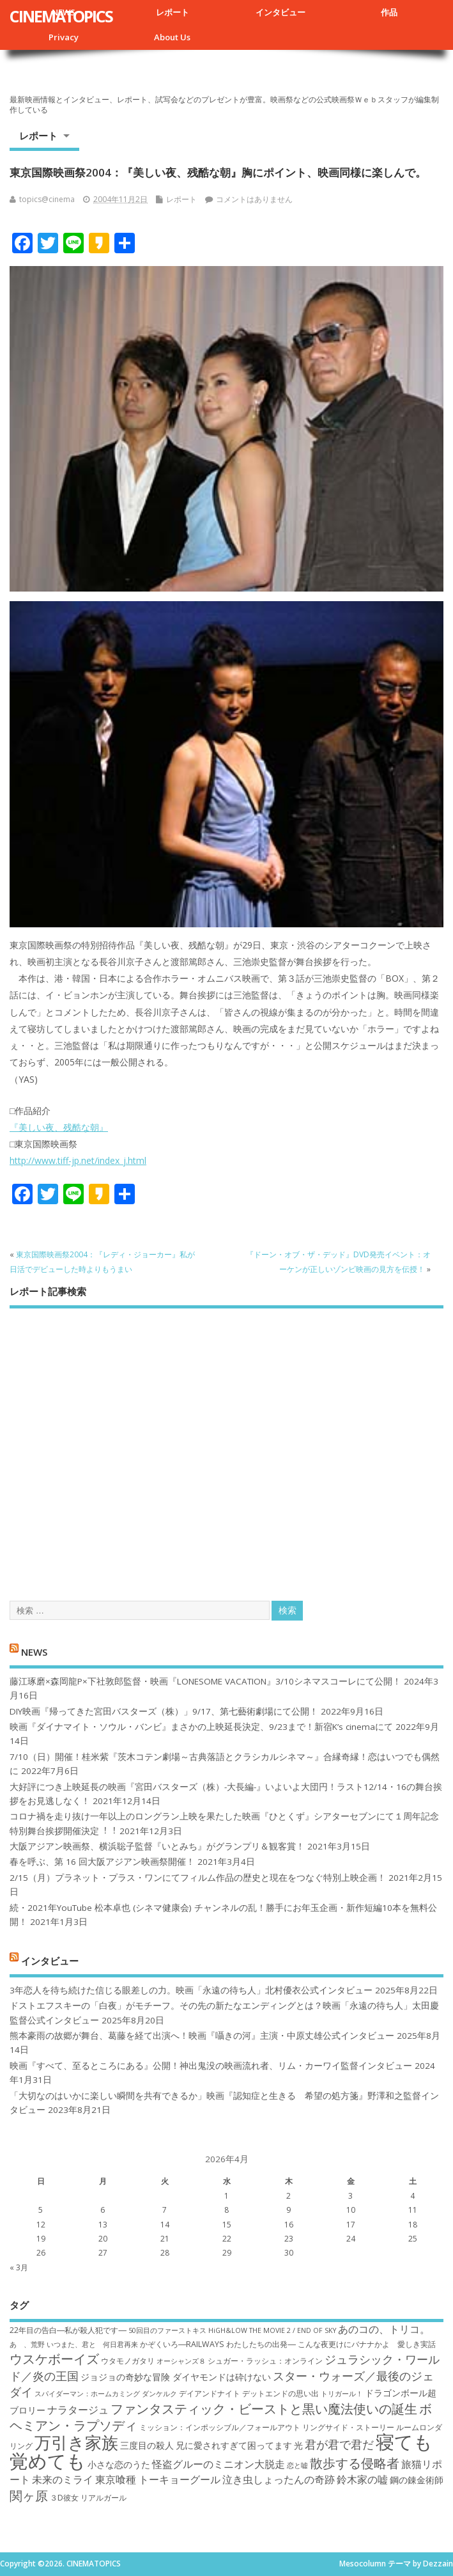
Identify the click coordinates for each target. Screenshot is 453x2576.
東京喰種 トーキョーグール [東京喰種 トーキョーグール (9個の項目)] (157, 2479)
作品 (389, 12)
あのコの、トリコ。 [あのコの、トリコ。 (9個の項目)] (384, 2329)
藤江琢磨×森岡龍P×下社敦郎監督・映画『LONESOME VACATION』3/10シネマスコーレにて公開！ (205, 1681)
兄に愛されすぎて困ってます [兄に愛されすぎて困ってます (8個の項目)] (234, 2445)
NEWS (34, 1651)
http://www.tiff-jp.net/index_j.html (78, 1160)
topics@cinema (47, 199)
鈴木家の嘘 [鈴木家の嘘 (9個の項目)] (362, 2479)
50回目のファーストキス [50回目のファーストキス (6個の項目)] (167, 2330)
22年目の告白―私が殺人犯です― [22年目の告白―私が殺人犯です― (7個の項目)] (68, 2330)
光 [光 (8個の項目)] (298, 2445)
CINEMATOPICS (61, 16)
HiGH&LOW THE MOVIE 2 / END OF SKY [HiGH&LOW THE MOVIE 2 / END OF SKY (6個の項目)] (272, 2330)
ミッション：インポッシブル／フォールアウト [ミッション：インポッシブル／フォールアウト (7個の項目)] (219, 2427)
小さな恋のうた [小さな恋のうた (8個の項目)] (119, 2464)
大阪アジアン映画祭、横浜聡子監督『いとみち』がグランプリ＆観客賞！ (157, 1846)
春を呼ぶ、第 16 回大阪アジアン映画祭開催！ (102, 1861)
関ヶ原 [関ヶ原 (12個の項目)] (29, 2495)
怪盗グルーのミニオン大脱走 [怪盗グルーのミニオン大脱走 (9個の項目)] (218, 2464)
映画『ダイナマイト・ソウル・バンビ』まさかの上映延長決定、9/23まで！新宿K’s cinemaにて (201, 1726)
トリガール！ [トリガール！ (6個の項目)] (342, 2393)
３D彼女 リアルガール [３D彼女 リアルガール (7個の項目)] (88, 2497)
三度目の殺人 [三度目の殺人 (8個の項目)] (147, 2445)
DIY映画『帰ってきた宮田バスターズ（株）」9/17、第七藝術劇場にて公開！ (164, 1711)
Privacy (64, 37)
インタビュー (280, 12)
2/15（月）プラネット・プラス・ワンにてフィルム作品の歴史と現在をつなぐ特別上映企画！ (198, 1877)
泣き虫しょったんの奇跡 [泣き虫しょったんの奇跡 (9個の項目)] (278, 2479)
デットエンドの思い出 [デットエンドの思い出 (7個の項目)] (280, 2393)
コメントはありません (254, 199)
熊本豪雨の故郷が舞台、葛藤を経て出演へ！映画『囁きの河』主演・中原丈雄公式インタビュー (202, 2035)
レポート (172, 12)
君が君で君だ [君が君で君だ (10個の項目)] (339, 2444)
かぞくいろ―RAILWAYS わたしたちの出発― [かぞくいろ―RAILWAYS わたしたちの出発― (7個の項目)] (218, 2344)
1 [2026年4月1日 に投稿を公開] (226, 2195)
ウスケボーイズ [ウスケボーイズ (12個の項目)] (54, 2359)
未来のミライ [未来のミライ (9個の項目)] (62, 2479)
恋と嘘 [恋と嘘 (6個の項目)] (297, 2465)
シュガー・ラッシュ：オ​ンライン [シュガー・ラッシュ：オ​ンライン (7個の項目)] (265, 2360)
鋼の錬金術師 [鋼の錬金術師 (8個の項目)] (416, 2480)
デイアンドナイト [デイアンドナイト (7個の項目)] (209, 2393)
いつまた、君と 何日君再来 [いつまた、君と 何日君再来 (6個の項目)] (92, 2344)
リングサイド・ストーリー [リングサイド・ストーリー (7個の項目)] (348, 2427)
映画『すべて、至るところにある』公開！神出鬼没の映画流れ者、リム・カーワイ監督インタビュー (211, 2065)
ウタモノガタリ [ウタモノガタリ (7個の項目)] (128, 2360)
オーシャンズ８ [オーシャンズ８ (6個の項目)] (181, 2361)
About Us (172, 37)
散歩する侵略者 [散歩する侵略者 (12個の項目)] (354, 2463)
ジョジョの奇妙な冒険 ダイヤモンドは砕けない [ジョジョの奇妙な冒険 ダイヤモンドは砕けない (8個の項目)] (176, 2377)
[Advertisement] (226, 1443)
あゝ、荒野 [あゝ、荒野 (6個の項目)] (27, 2344)
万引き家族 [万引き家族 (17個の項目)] (76, 2442)
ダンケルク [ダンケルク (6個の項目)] (159, 2393)
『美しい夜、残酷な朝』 (59, 1127)
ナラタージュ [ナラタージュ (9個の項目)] (78, 2410)
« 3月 (19, 2267)
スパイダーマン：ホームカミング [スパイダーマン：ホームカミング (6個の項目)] (87, 2393)
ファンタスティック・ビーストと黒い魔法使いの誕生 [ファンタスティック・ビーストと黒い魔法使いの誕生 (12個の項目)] (264, 2408)
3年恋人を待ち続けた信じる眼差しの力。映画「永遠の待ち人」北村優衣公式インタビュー (191, 1990)
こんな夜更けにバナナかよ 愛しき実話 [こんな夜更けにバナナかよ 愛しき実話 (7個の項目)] (367, 2344)
